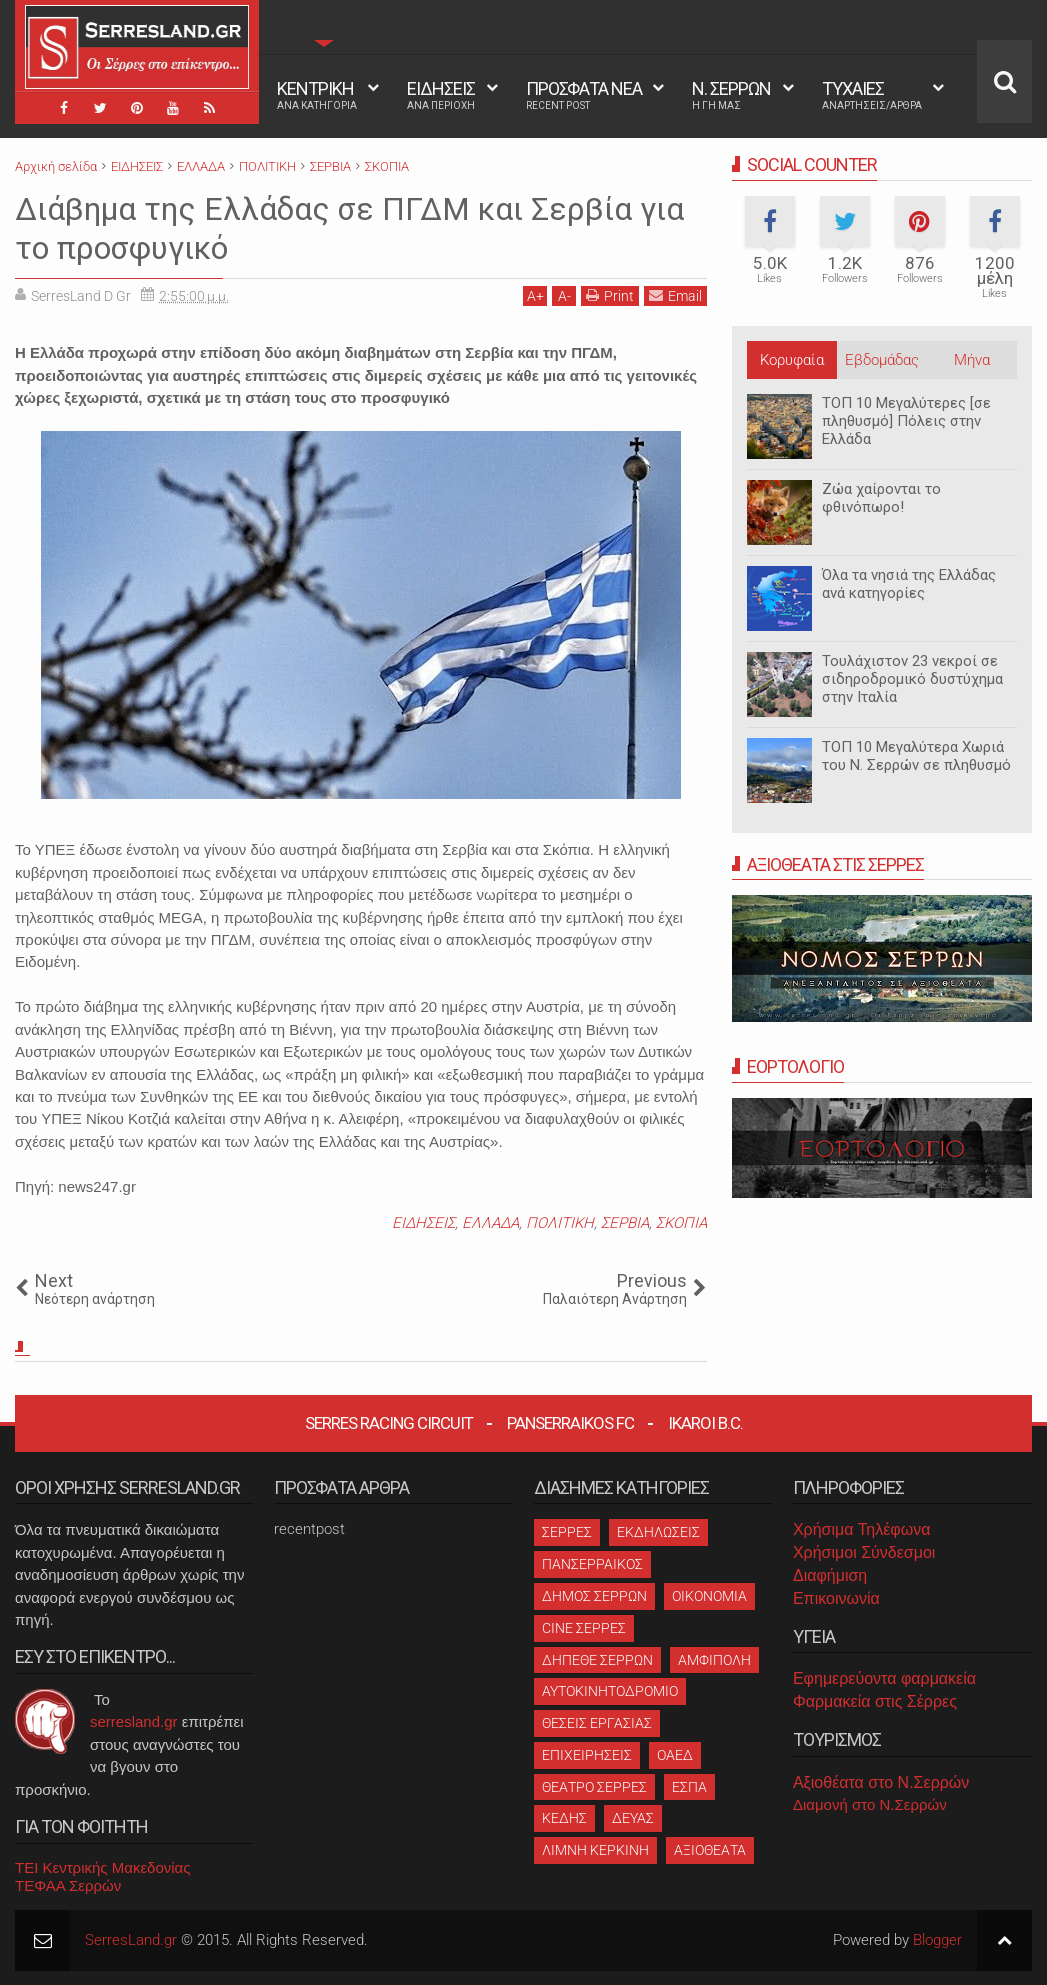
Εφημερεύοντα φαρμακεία (884, 1677)
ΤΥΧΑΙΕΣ (872, 95)
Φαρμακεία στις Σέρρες (875, 1700)
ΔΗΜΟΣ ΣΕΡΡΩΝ (594, 1595)
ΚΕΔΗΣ (564, 1817)
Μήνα (972, 360)
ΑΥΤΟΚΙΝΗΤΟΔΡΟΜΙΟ (610, 1690)
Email (675, 294)
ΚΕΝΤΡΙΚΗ (317, 95)
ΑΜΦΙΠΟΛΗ (714, 1658)
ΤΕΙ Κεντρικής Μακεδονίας (103, 1866)
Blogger (937, 1939)
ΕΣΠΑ (689, 1786)
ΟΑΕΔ (675, 1754)
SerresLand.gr (131, 1939)
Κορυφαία (792, 360)
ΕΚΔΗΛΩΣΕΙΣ (658, 1531)
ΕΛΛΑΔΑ (490, 1222)
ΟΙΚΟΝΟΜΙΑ (709, 1595)
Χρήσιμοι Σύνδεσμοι (864, 1551)
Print (610, 294)
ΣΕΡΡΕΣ (567, 1531)
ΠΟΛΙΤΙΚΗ (560, 1222)
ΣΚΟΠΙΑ (681, 1222)
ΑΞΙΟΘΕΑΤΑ (710, 1849)
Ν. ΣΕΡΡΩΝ (731, 95)
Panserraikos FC (570, 1422)
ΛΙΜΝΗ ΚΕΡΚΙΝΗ (595, 1849)
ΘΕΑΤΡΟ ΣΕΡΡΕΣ (594, 1786)
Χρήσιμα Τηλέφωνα (861, 1528)
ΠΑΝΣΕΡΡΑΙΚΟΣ (592, 1563)
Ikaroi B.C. (705, 1422)
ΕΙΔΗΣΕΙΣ (441, 95)
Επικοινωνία (836, 1597)
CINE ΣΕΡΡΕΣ (584, 1627)
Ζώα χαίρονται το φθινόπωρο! (881, 498)
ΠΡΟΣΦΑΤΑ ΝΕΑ (584, 95)
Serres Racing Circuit (389, 1422)
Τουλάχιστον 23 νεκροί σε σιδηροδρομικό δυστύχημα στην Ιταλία (912, 679)
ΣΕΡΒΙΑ (625, 1222)
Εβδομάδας (882, 360)
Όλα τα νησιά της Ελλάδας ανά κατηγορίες (909, 584)
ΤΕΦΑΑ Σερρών (68, 1884)
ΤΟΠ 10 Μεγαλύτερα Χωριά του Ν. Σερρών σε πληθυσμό (916, 756)
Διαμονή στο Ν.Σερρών (870, 1803)
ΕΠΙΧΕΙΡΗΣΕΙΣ (587, 1754)
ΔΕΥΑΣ (633, 1817)
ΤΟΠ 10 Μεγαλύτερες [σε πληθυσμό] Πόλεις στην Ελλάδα (906, 421)
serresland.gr (134, 1720)
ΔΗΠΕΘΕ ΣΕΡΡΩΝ (597, 1658)
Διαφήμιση (830, 1574)
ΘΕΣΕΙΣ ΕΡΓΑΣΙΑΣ (597, 1722)
